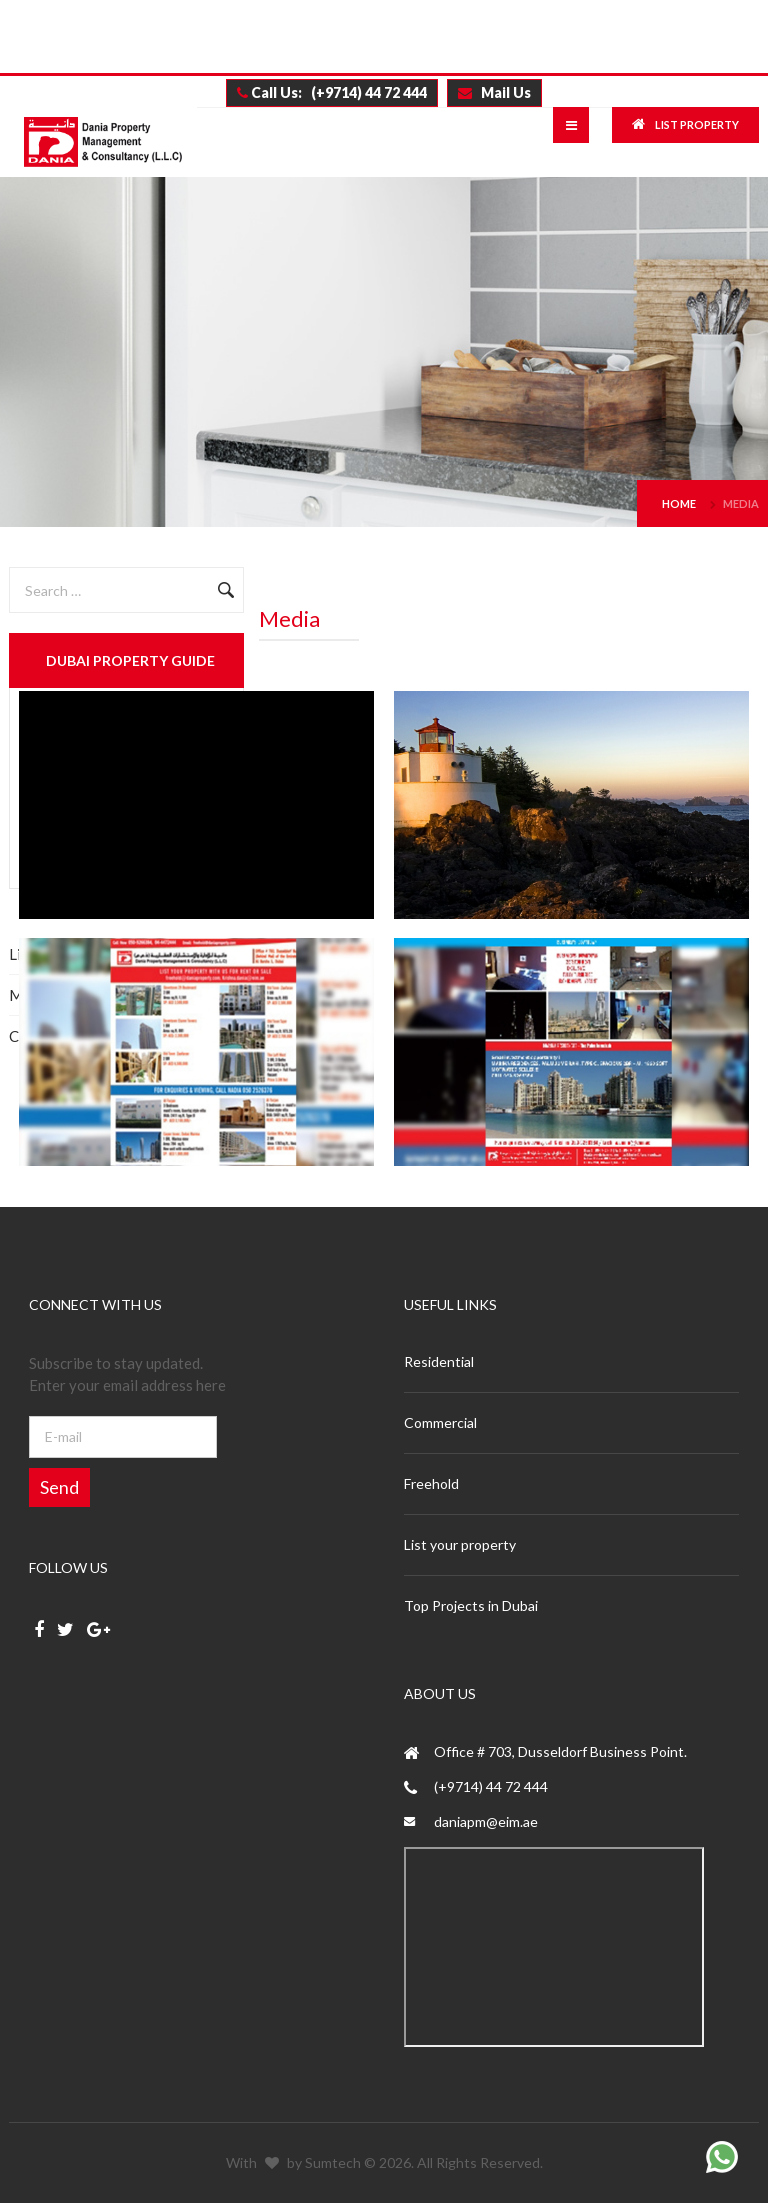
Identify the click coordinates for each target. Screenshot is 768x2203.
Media (741, 503)
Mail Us (494, 92)
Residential (439, 1361)
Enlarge (196, 805)
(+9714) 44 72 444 (491, 1786)
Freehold (431, 1483)
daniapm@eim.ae (486, 1821)
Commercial (440, 1422)
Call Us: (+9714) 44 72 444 (332, 92)
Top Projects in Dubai (471, 1605)
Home (679, 503)
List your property (460, 1544)
